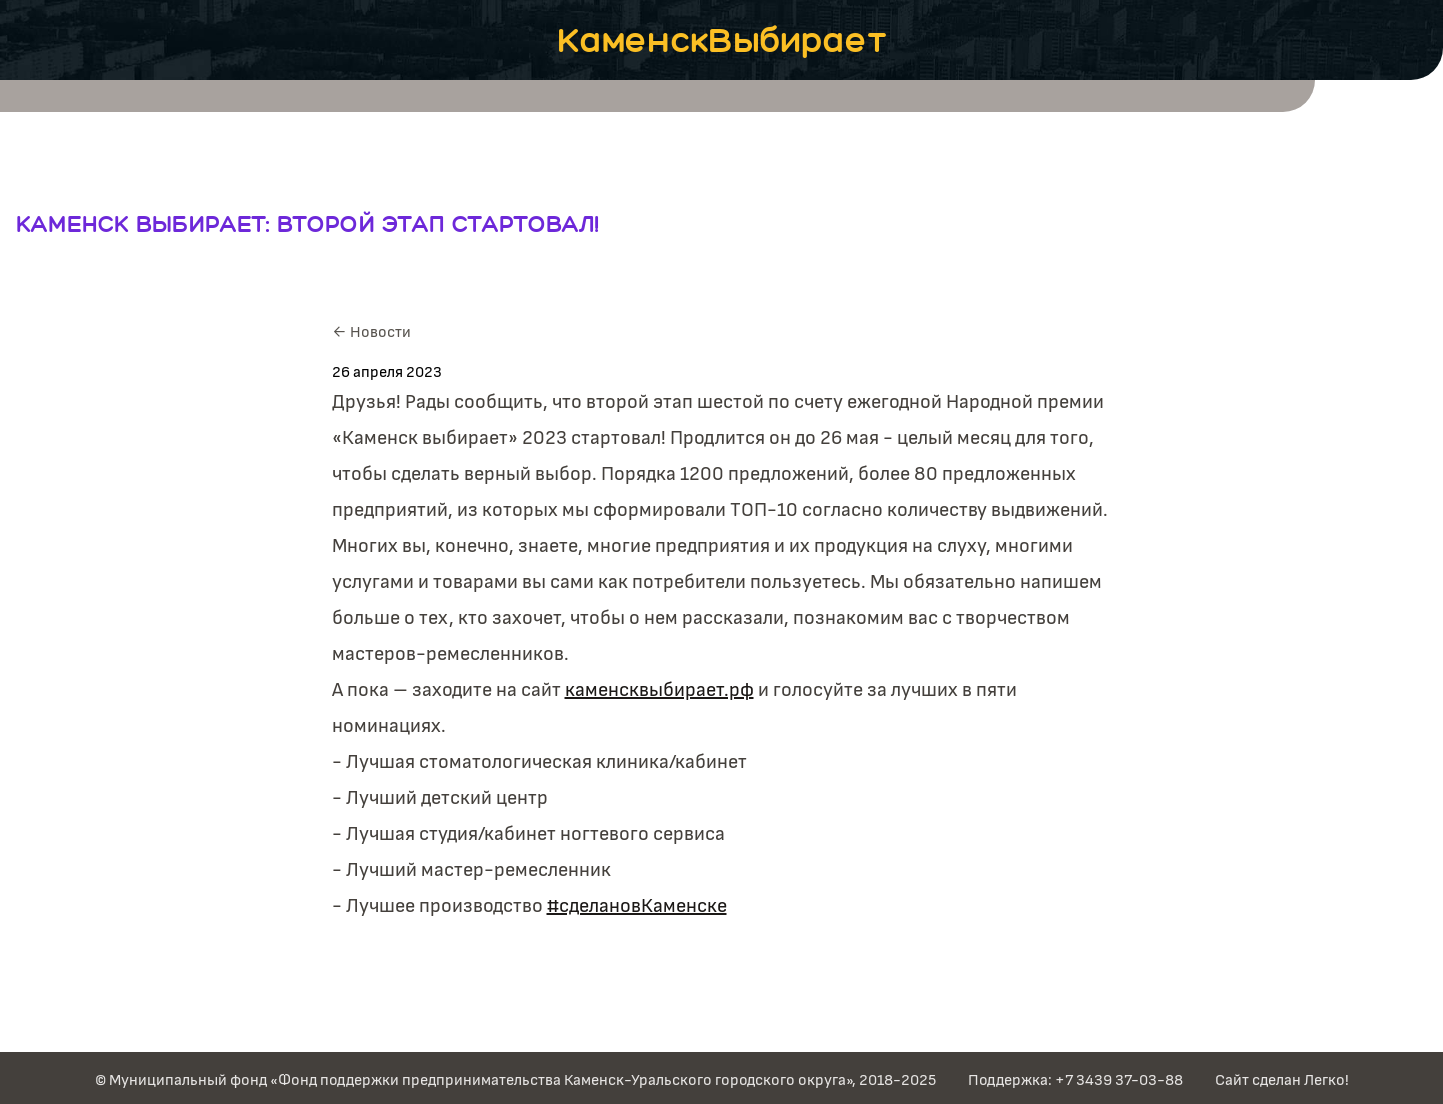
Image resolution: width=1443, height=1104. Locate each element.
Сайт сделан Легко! (1282, 1080)
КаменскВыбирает (722, 40)
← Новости (371, 332)
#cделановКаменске (637, 906)
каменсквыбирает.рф (659, 690)
